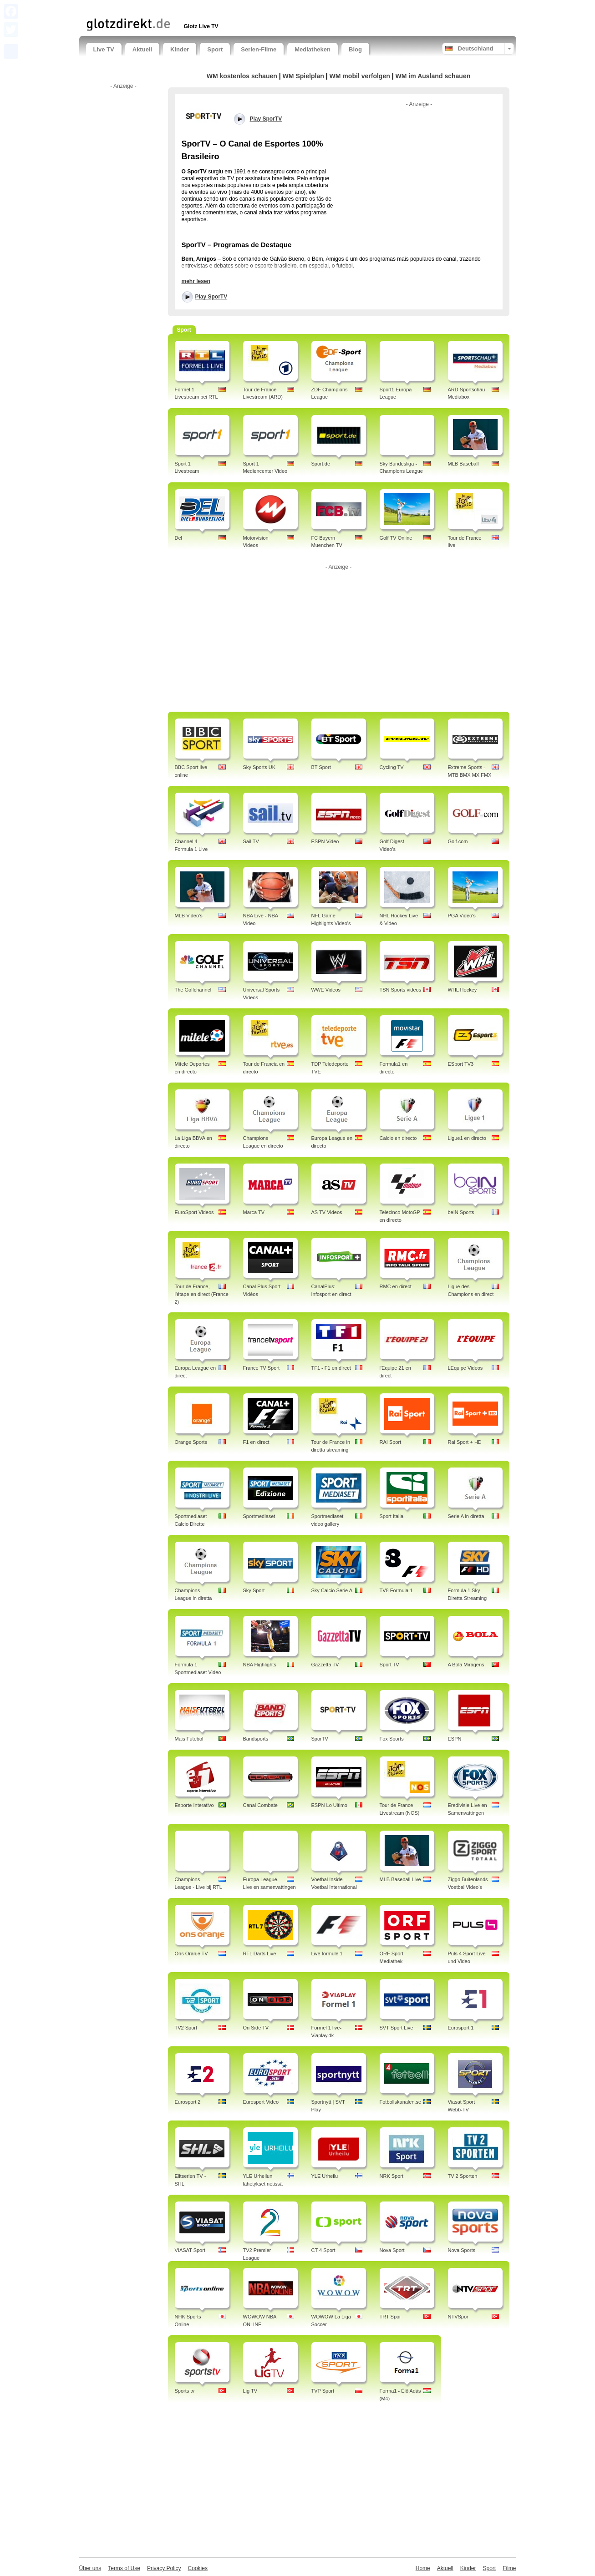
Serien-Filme (258, 49)
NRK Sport (392, 2176)
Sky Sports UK (259, 767)
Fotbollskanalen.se (401, 2102)
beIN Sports (461, 1212)
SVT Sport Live (396, 2027)
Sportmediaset (259, 1516)
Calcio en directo (398, 1138)
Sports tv (184, 2391)
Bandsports (256, 1738)
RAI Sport (391, 1442)
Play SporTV (211, 297)
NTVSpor (458, 2316)
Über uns (90, 2568)
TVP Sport (323, 2391)
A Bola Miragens (466, 1664)
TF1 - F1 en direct (331, 1368)
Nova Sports (462, 2250)
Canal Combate (260, 1805)
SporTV (319, 1738)
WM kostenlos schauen (242, 76)
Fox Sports (392, 1738)
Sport (215, 49)
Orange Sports (191, 1442)
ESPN (455, 1738)
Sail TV (251, 841)
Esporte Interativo (194, 1805)
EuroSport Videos (194, 1212)
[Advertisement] (192, 8)
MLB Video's (189, 915)
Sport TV (389, 1664)
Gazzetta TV (325, 1664)
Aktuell (142, 49)
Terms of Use (124, 2568)
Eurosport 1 (461, 2027)
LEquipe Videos (465, 1368)
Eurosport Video (261, 2102)
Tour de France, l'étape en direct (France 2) (202, 1294)
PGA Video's (462, 915)
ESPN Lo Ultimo (329, 1805)
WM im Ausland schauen (433, 76)
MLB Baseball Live (400, 1879)
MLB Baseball (463, 463)
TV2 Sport (186, 2027)
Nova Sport (392, 2250)
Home (423, 2568)
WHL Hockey (462, 989)
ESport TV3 (461, 1064)
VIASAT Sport (190, 2250)
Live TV (103, 49)
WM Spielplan (303, 76)
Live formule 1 (327, 1953)
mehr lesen (196, 281)
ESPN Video (325, 841)
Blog (355, 49)
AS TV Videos (326, 1212)
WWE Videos (326, 989)
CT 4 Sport (323, 2250)
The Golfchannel (193, 989)
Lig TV (250, 2391)
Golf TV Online (396, 538)
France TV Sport (261, 1368)
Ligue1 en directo (467, 1138)
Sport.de (321, 463)
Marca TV (253, 1212)
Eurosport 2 (188, 2102)
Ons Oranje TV (191, 1953)
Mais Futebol (189, 1738)
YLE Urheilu (324, 2176)
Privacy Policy (164, 2568)
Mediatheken (313, 49)
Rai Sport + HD (465, 1442)
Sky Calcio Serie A (331, 1590)
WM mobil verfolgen (360, 76)
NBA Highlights (259, 1664)
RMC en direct (396, 1286)
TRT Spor (390, 2316)
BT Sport (321, 767)
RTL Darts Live (259, 1953)
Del (179, 538)
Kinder (179, 49)
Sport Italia (392, 1516)
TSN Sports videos (401, 989)
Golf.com (458, 841)
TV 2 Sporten (463, 2176)
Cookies (198, 2568)
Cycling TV (392, 767)
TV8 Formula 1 (396, 1590)
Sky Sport (254, 1590)
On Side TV (256, 2027)
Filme (509, 2568)
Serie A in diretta (466, 1516)
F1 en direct (256, 1442)
